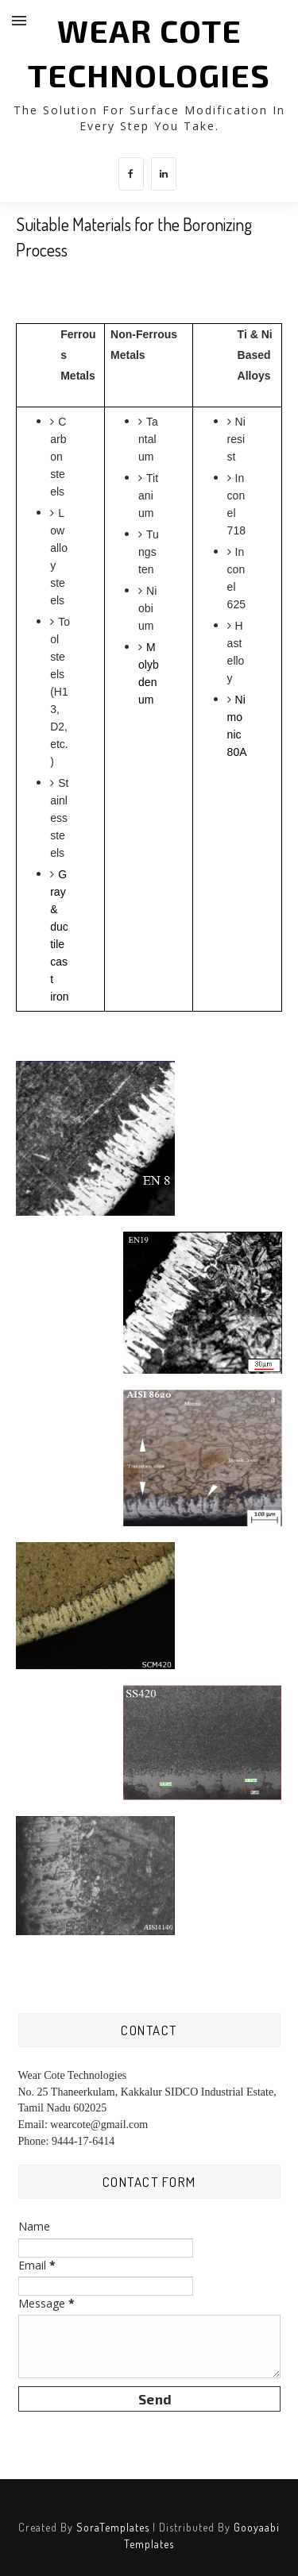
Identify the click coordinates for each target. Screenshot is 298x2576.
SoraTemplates (112, 2527)
